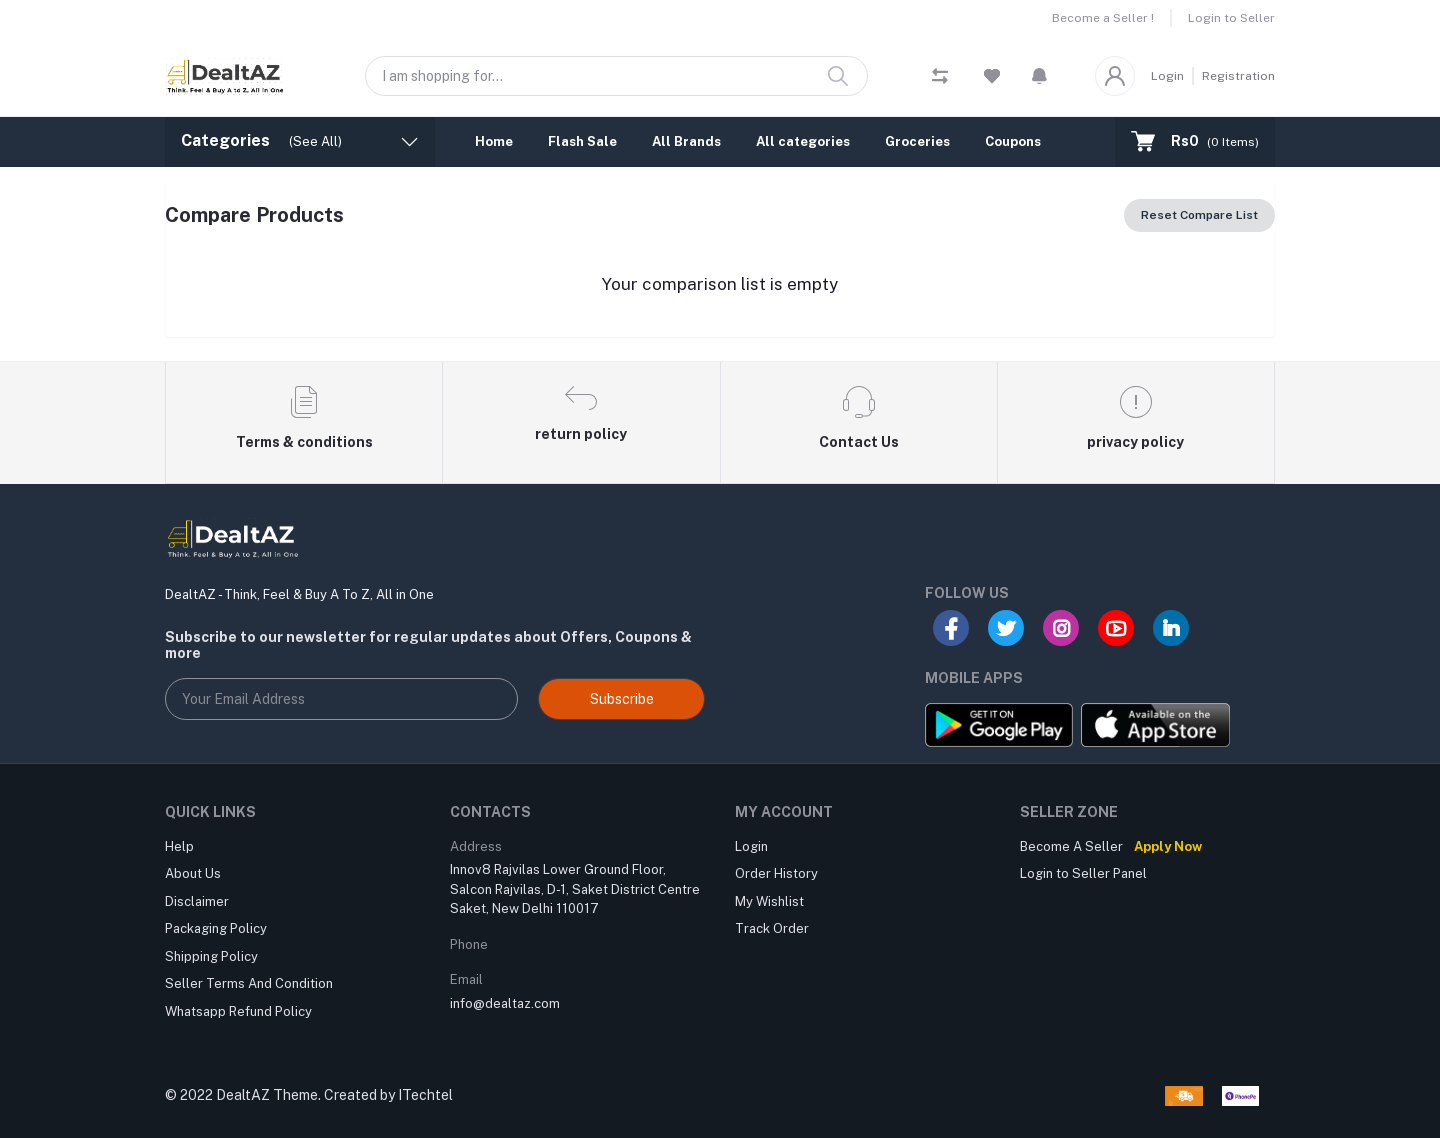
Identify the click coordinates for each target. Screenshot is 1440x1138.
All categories (803, 141)
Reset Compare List (1199, 215)
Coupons (1013, 141)
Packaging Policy (216, 928)
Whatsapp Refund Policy (238, 1011)
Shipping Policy (211, 956)
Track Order (772, 928)
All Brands (686, 141)
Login (1167, 76)
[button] (1039, 76)
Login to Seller (1231, 18)
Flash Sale (582, 141)
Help (179, 846)
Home (494, 141)
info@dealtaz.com (505, 1003)
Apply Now (1168, 846)
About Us (193, 873)
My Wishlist (769, 901)
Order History (776, 873)
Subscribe (622, 699)
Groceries (917, 141)
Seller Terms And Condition (249, 983)
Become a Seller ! (1103, 18)
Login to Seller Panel (1083, 873)
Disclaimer (197, 901)
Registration (1238, 76)
